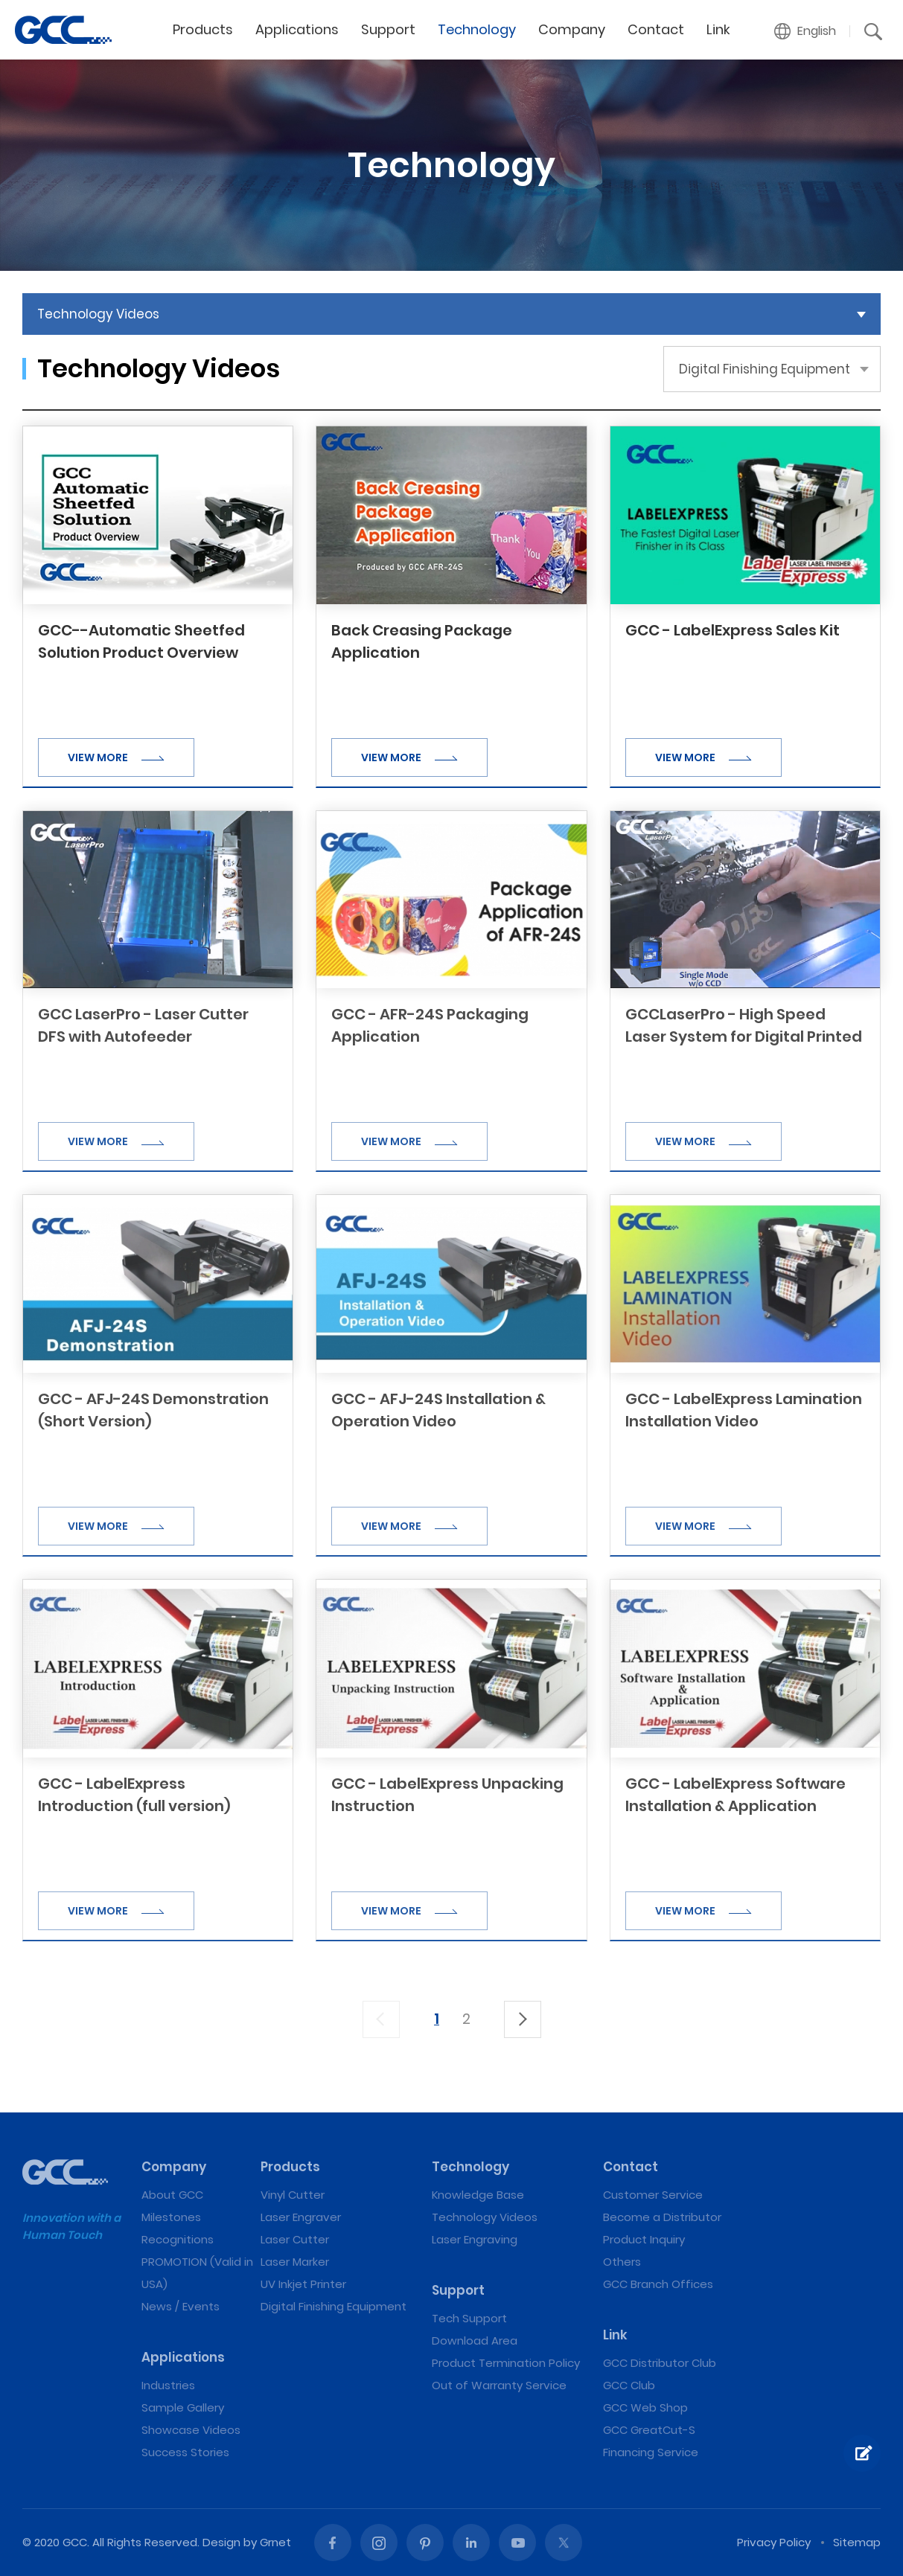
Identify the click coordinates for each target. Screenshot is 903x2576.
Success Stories (185, 2452)
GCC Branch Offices (658, 2284)
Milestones (171, 2217)
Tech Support (469, 2318)
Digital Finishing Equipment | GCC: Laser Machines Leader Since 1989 (63, 30)
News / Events (180, 2306)
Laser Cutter (295, 2239)
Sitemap (857, 2542)
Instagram (379, 2542)
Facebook (332, 2542)
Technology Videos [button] (98, 314)
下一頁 (522, 2019)
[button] (805, 31)
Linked (471, 2542)
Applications (297, 29)
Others (622, 2261)
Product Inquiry (644, 2239)
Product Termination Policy (506, 2363)
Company (571, 29)
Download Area (474, 2340)
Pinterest (425, 2542)
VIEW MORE (116, 757)
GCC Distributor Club (659, 2363)
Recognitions (177, 2239)
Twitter (563, 2542)
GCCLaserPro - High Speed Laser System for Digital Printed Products (743, 1036)
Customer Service (653, 2194)
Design (221, 2542)
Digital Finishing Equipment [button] (764, 369)
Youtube (517, 2542)
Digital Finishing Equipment (333, 2306)
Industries (168, 2385)
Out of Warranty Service (499, 2385)
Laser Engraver (301, 2217)
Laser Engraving (474, 2239)
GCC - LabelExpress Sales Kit (732, 630)
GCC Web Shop (645, 2407)
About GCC (172, 2194)
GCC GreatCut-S (649, 2430)
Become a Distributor (662, 2217)
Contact (656, 29)
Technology (477, 29)
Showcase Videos (190, 2430)
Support (388, 29)
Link (718, 29)
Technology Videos (484, 2217)
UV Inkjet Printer (303, 2284)
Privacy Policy (774, 2542)
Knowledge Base (478, 2194)
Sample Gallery (182, 2407)
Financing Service (650, 2452)
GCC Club (629, 2385)
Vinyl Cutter (293, 2194)
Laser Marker (295, 2261)
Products (203, 29)
